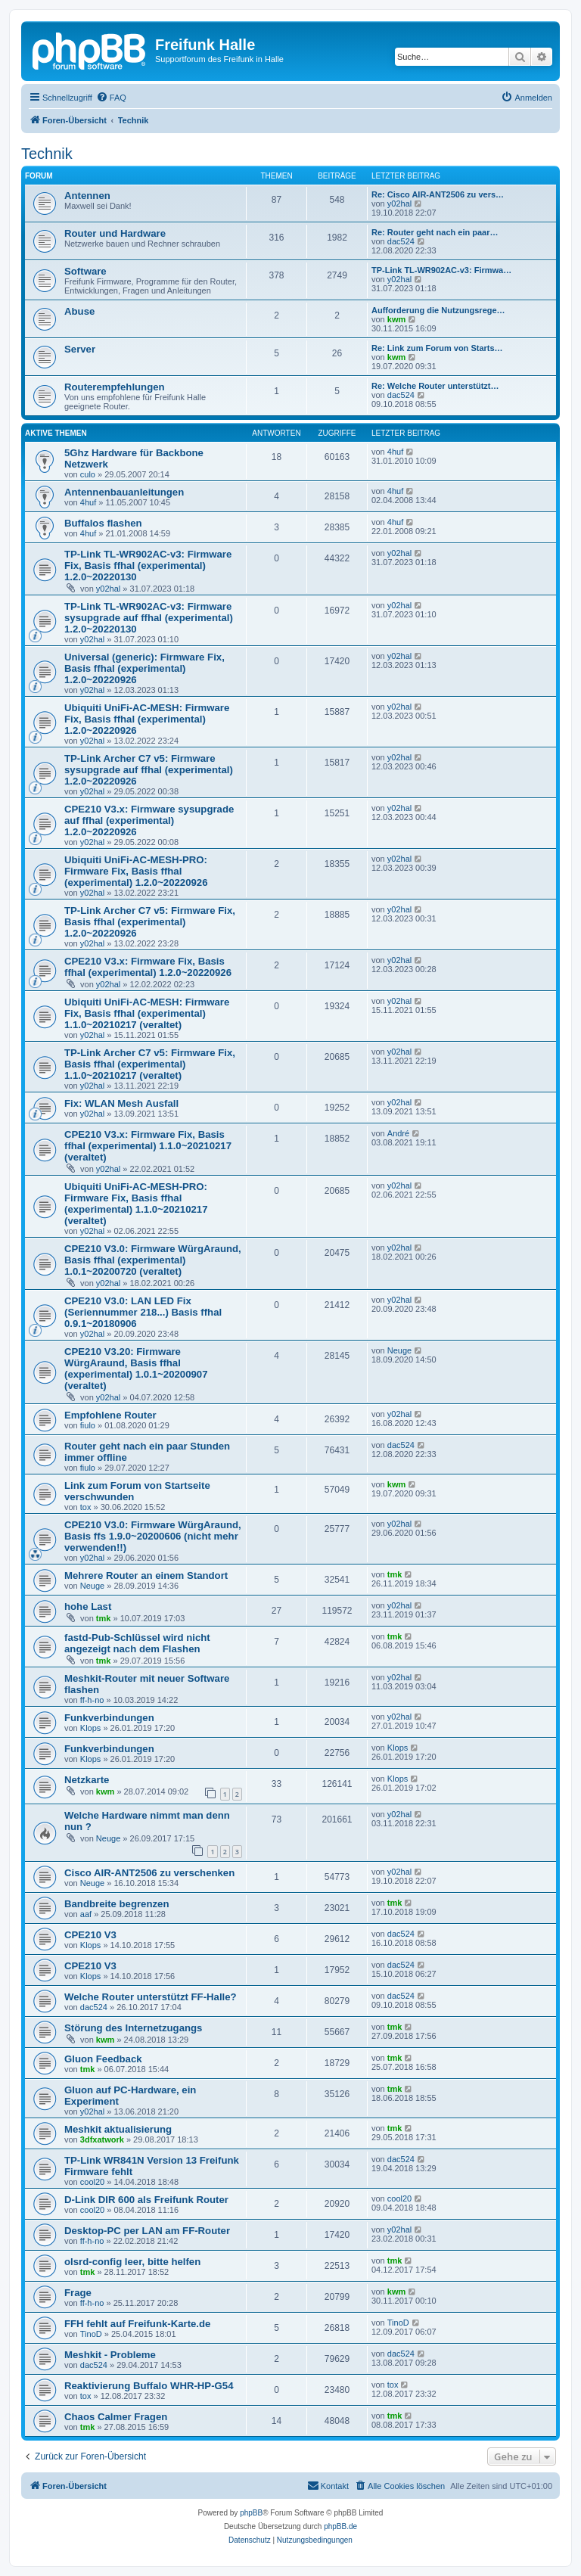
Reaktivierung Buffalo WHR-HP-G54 (148, 2385)
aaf (86, 1914)
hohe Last (87, 1606)
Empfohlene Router (110, 1415)
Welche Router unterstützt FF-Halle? (150, 1997)
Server (79, 349)
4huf (395, 451)
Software (85, 271)
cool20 (92, 2181)
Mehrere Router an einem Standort (146, 1575)
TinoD (91, 2333)
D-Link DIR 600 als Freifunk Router (146, 2199)
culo (87, 474)
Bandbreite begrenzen (116, 1903)
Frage (78, 2292)
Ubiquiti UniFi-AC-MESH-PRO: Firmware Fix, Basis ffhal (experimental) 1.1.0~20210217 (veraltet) (136, 1203)
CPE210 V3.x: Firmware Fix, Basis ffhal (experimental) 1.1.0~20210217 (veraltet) (147, 1146)
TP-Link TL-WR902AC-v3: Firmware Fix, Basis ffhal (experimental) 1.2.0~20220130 (147, 565)
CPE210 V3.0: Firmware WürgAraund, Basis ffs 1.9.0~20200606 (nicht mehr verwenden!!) (152, 1536)
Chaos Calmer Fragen (115, 2416)
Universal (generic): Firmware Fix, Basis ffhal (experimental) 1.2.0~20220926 (144, 668)
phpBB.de (340, 2526)
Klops (90, 1727)
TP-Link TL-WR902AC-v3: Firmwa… (441, 270)
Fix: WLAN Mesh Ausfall (121, 1103)
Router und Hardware (115, 233)
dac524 (401, 241)
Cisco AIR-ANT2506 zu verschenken (149, 1872)
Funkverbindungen (109, 1717)
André (398, 1133)
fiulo (87, 1425)
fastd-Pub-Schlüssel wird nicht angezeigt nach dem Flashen (137, 1643)
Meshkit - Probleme (110, 2354)
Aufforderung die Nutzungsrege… (438, 310)
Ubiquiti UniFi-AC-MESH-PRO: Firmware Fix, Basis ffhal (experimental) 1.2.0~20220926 (136, 871)
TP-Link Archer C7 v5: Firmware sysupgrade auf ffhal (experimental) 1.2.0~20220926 (148, 770)
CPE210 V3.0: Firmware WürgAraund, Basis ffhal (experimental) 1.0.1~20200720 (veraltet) (152, 1260)
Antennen (87, 195)
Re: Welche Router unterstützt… (435, 385)
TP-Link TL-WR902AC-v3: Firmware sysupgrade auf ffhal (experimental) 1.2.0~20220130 (148, 618)
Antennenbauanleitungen (124, 492)
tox (86, 1507)
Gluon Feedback (103, 2059)
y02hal (399, 203)
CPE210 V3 (90, 1935)
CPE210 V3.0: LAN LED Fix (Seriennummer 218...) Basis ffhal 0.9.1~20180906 (143, 1312)
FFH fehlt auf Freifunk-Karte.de (137, 2323)
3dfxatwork (102, 2139)
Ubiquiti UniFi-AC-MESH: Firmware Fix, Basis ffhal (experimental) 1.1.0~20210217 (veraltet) (146, 1013)
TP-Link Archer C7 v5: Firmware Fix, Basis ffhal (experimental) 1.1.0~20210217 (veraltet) (149, 1064)
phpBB (251, 2513)
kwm (396, 319)
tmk (394, 1574)
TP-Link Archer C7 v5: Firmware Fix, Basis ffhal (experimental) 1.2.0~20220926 (149, 922)
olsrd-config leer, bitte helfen (132, 2261)
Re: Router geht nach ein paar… (434, 232)
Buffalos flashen (103, 523)
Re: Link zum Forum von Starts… (437, 348)
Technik (47, 153)
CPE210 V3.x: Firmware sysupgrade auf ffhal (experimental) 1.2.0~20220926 (149, 820)
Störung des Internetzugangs (133, 2028)
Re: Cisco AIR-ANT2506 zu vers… (437, 194)
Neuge (399, 1350)
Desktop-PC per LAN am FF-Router (147, 2230)
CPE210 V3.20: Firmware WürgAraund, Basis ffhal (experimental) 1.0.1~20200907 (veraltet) (136, 1368)
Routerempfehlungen (114, 387)
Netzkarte (86, 1779)
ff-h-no (92, 1699)
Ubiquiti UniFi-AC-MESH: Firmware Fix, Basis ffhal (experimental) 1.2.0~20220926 (146, 719)
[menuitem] (111, 98)
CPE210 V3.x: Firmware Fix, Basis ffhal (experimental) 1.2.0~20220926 (147, 967)
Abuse (79, 311)
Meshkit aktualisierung (118, 2129)
